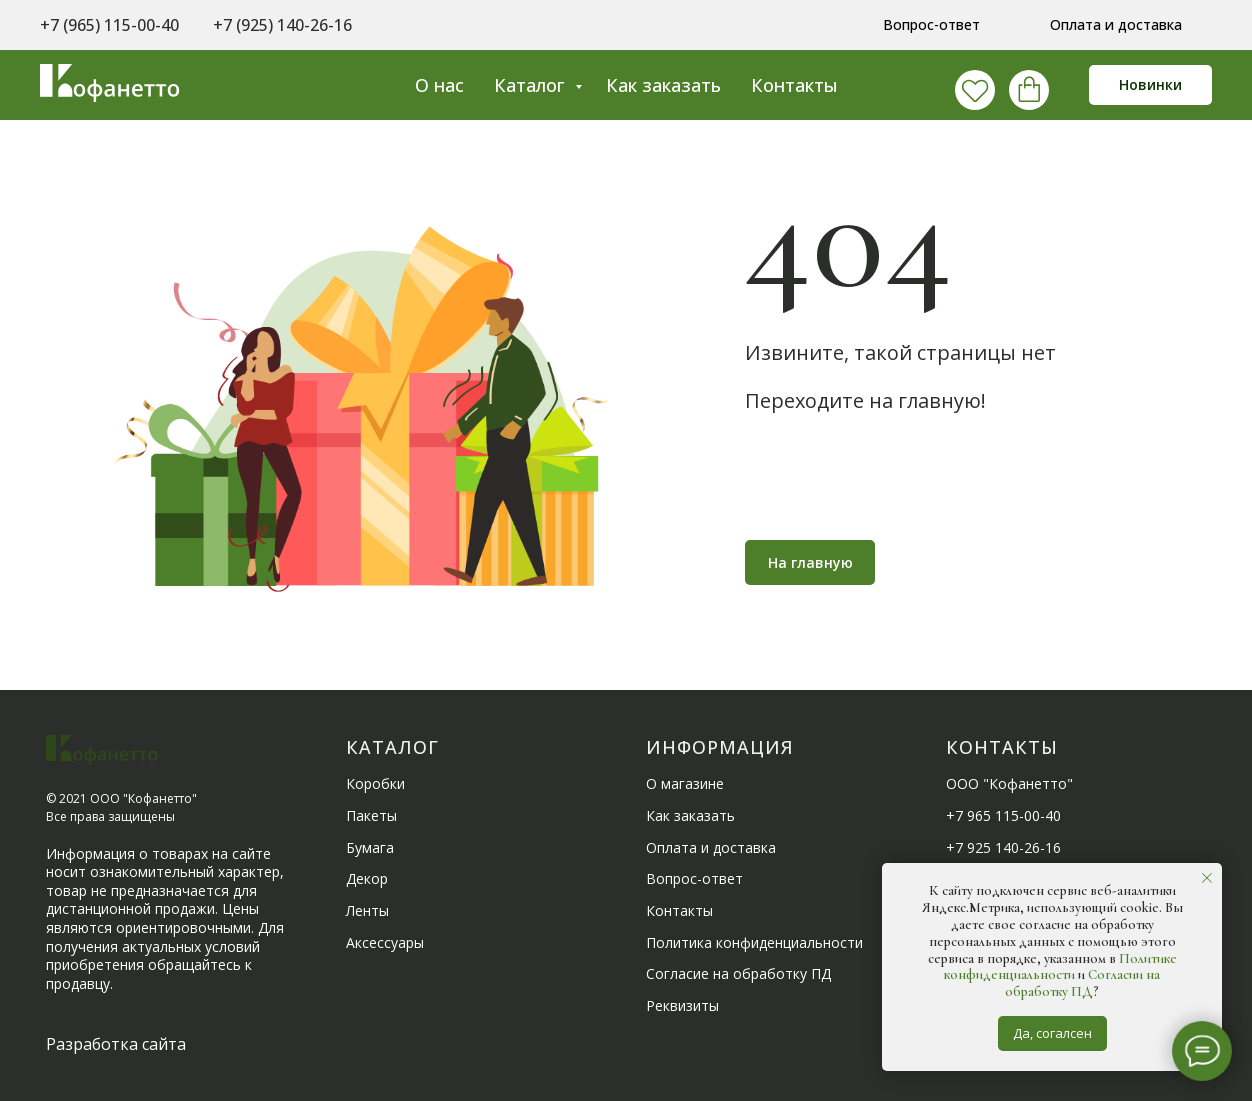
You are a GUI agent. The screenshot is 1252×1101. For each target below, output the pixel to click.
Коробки (375, 783)
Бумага (370, 847)
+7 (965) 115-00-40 (109, 25)
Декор (367, 878)
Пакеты (371, 815)
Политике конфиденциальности (1060, 967)
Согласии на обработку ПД (1082, 983)
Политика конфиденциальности (754, 942)
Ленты (367, 910)
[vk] (970, 85)
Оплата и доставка (711, 847)
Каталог (532, 85)
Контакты (794, 85)
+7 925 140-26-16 (1003, 847)
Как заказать (663, 85)
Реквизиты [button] (682, 1005)
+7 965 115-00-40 (1003, 815)
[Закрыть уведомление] (1207, 878)
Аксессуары (385, 942)
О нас (439, 85)
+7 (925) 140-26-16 (282, 25)
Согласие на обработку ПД (738, 973)
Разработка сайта (116, 1044)
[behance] (1024, 85)
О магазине (685, 783)
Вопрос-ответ (694, 878)
